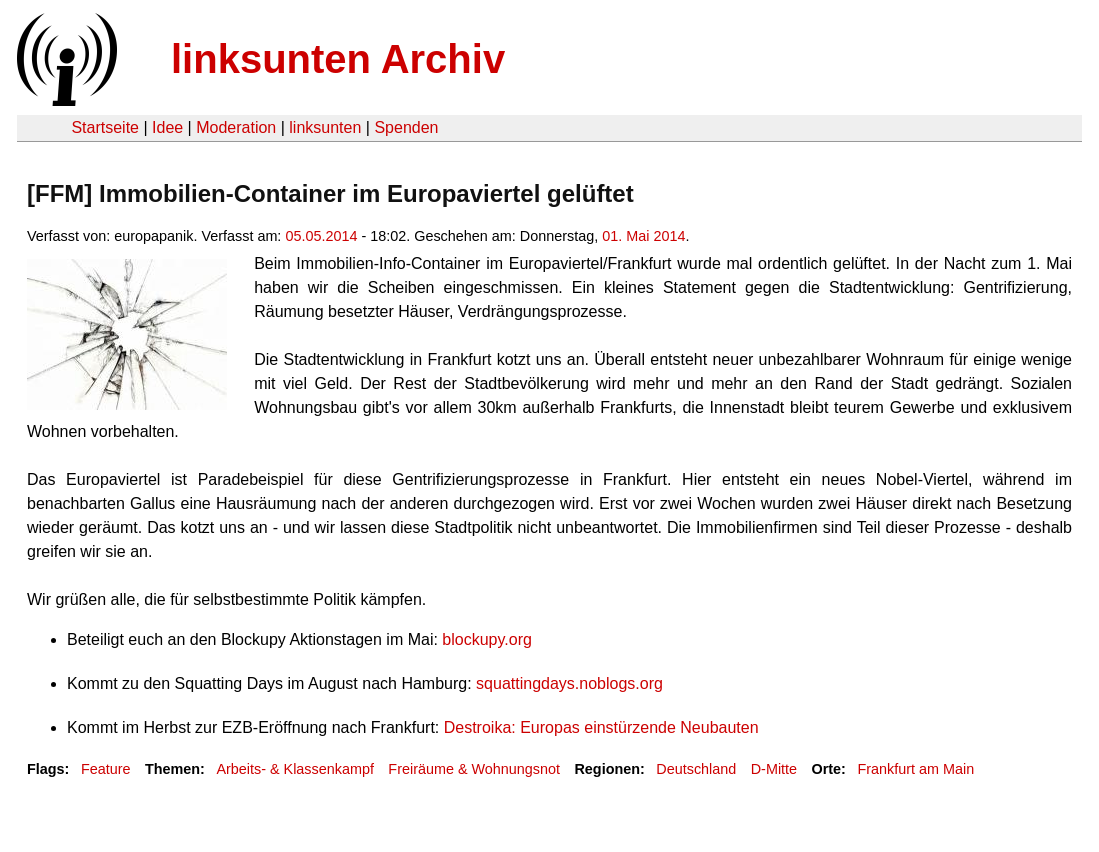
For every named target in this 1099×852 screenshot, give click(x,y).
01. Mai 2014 (643, 236)
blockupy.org (487, 639)
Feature (106, 769)
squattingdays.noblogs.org (569, 683)
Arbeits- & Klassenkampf (295, 769)
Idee (167, 127)
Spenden (406, 127)
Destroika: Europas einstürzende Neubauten (601, 727)
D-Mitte (774, 769)
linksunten (325, 127)
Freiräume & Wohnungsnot (474, 769)
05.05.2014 (321, 236)
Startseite (105, 127)
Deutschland (696, 769)
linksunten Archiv (338, 59)
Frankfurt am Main (915, 769)
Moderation (236, 127)
